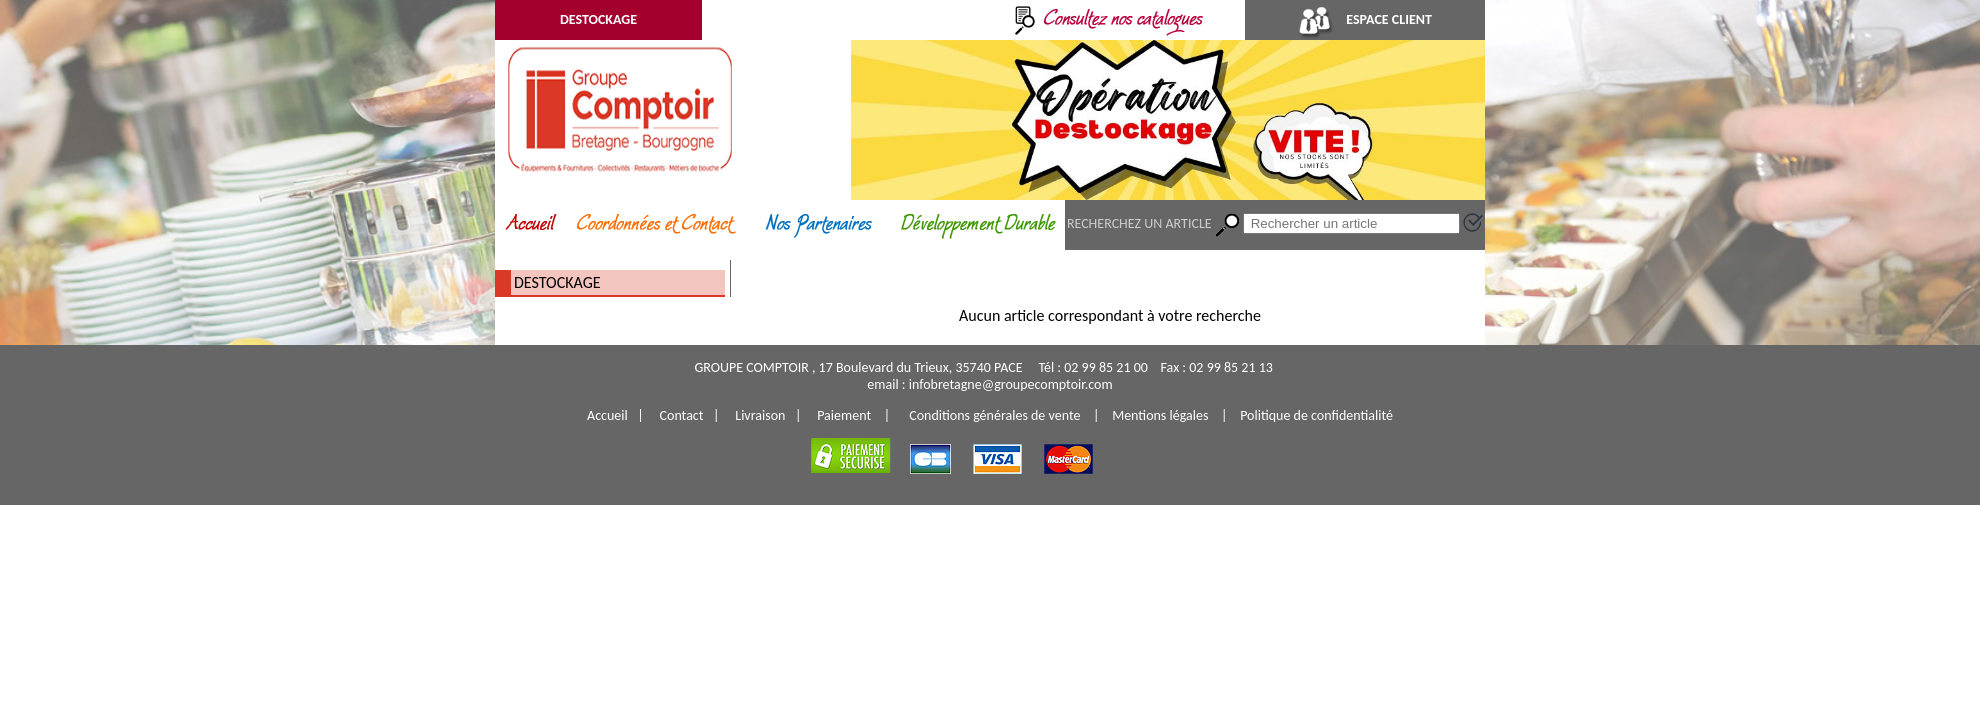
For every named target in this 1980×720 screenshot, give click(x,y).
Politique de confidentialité (1316, 415)
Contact (682, 415)
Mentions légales (1160, 415)
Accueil (607, 415)
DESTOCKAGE (598, 19)
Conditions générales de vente (994, 415)
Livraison (760, 415)
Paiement (844, 415)
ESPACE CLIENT (1365, 19)
